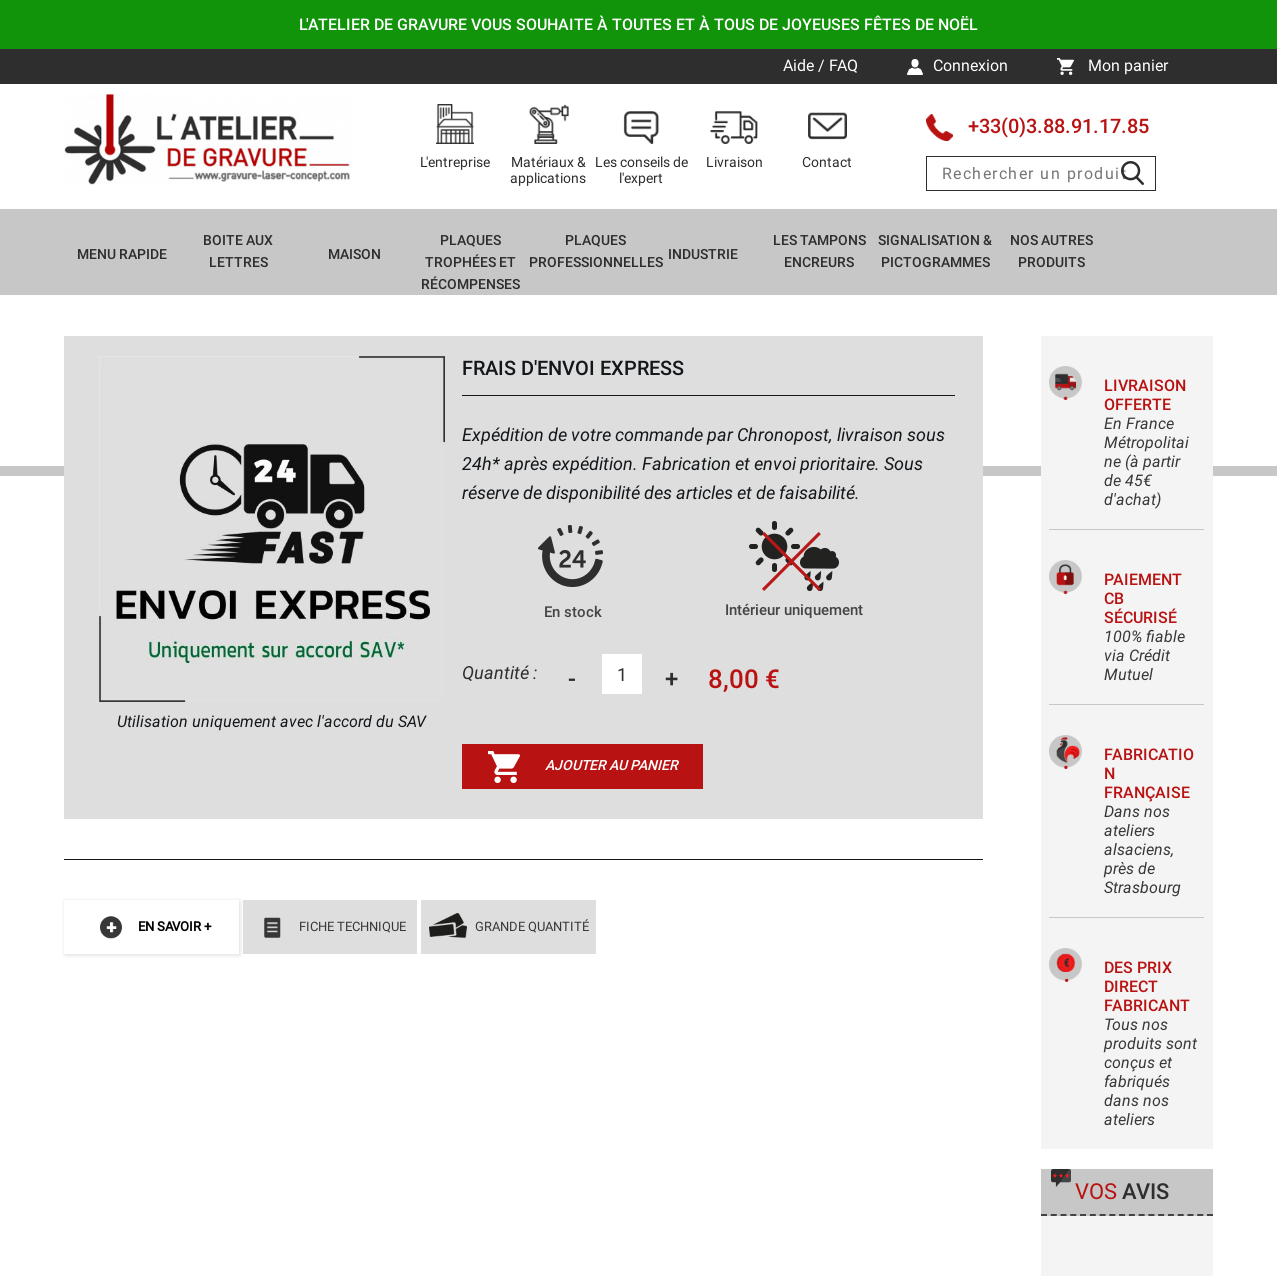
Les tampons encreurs (819, 251)
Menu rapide (122, 254)
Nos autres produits (1051, 251)
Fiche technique (329, 928)
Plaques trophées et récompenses (470, 262)
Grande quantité (509, 928)
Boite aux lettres (238, 251)
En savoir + (151, 928)
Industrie (703, 254)
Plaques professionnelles (596, 251)
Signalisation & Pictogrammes (935, 251)
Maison (354, 254)
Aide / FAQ (822, 65)
